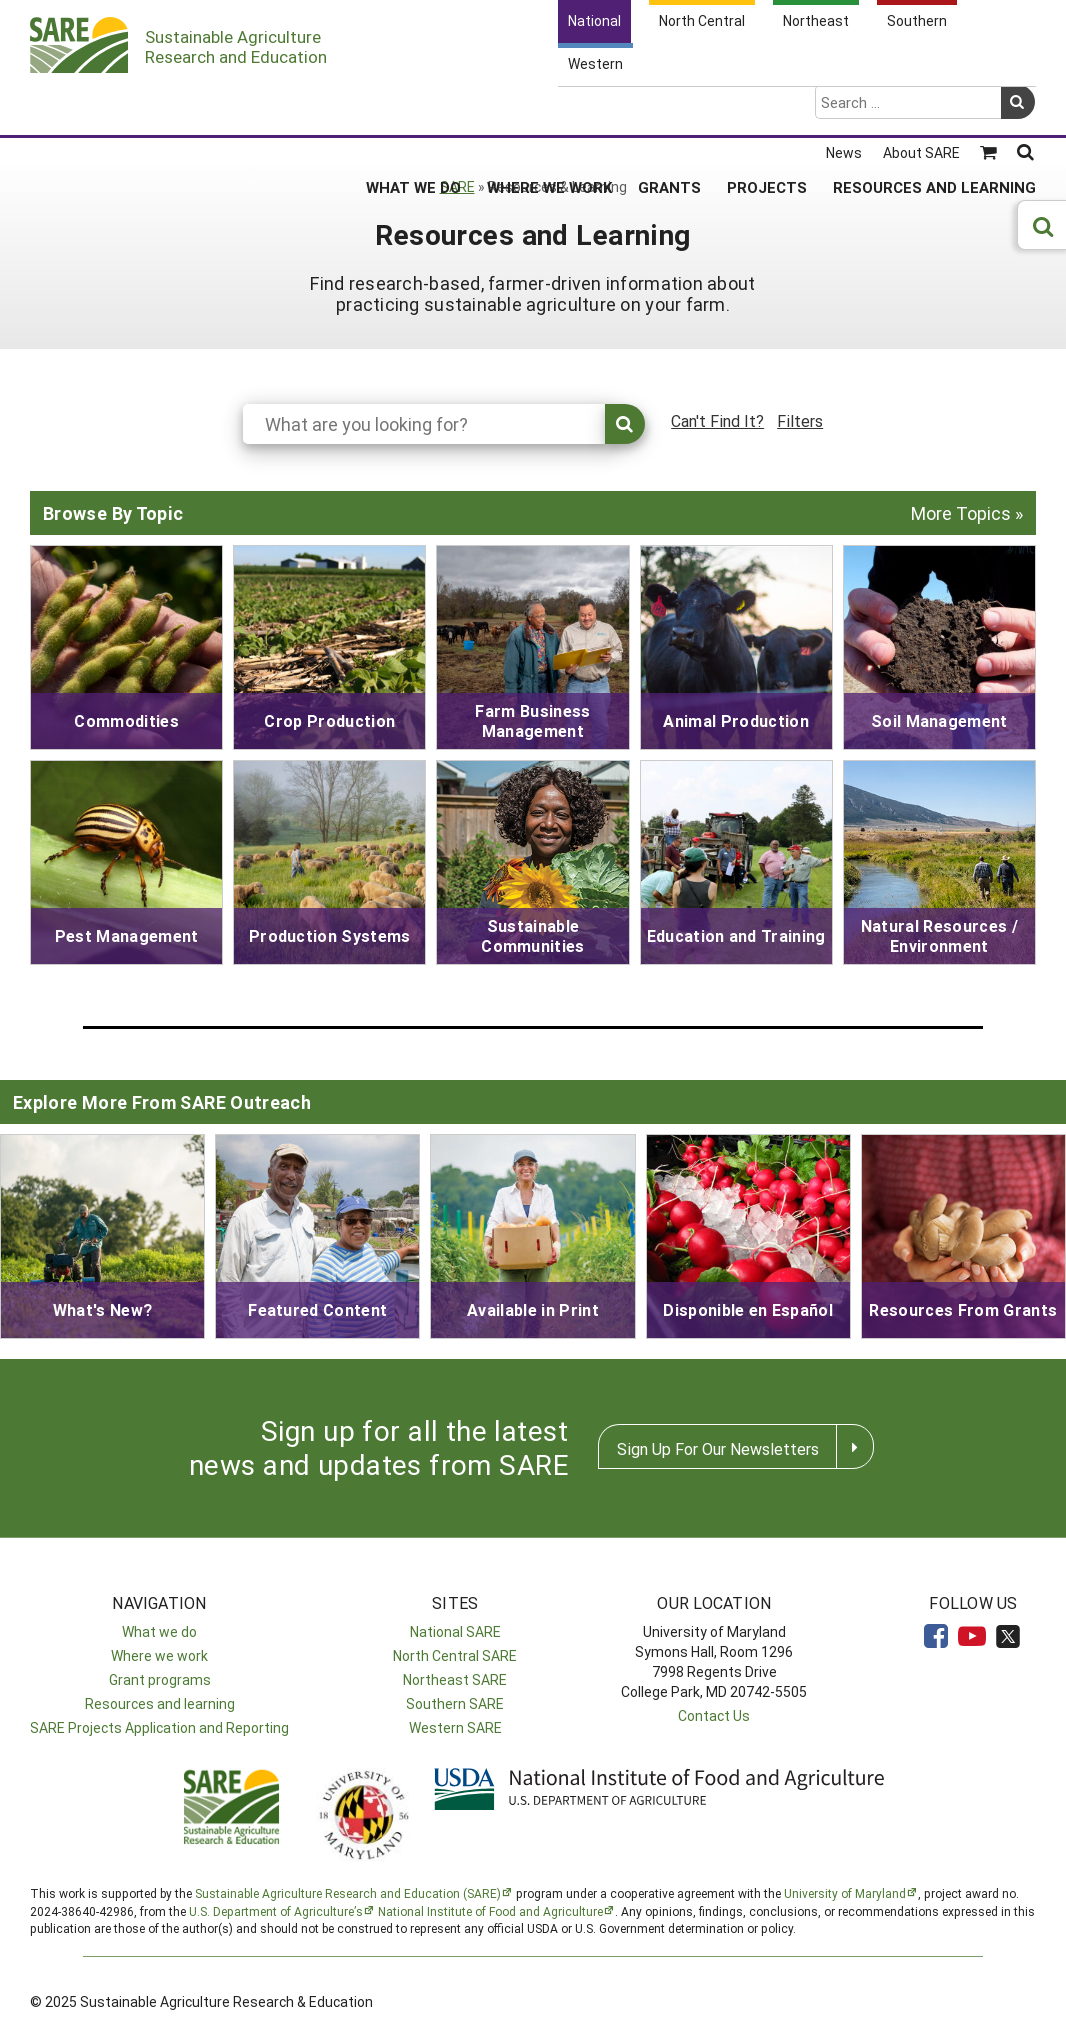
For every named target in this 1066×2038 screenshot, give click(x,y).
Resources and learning (160, 1703)
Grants (669, 109)
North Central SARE (455, 1655)
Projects (767, 109)
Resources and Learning (934, 109)
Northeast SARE (455, 1679)
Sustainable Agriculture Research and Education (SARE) (348, 1893)
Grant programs (160, 1679)
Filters (800, 420)
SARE (457, 186)
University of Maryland (845, 1893)
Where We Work (549, 109)
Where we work (159, 1655)
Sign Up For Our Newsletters (718, 1448)
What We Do (413, 109)
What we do (159, 1631)
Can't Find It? (717, 420)
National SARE (455, 1631)
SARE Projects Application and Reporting (159, 1727)
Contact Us (714, 1715)
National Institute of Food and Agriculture (490, 1911)
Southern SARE (455, 1703)
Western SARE (455, 1727)
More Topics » (967, 513)
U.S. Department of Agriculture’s (276, 1911)
